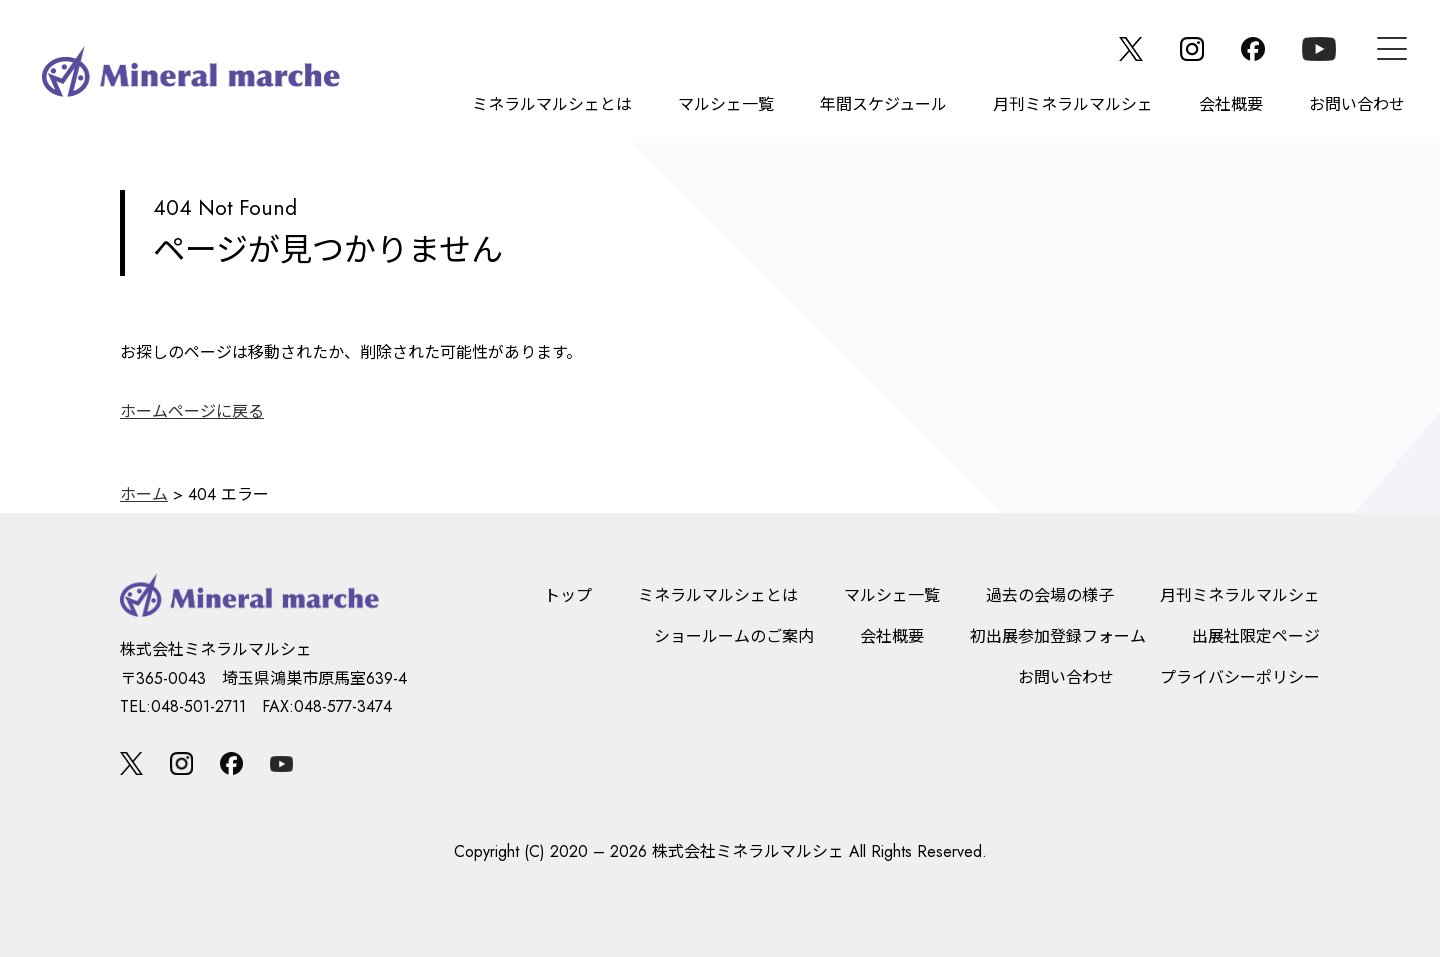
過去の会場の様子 (1050, 595)
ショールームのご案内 (734, 636)
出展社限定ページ (1256, 636)
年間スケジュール (883, 104)
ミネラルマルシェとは (552, 104)
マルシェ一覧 (726, 104)
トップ (568, 595)
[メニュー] (1392, 48)
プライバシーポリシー (1240, 677)
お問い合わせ (1357, 104)
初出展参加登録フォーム (1058, 636)
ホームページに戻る (192, 411)
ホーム (144, 494)
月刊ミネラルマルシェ (1073, 104)
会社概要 (1231, 104)
